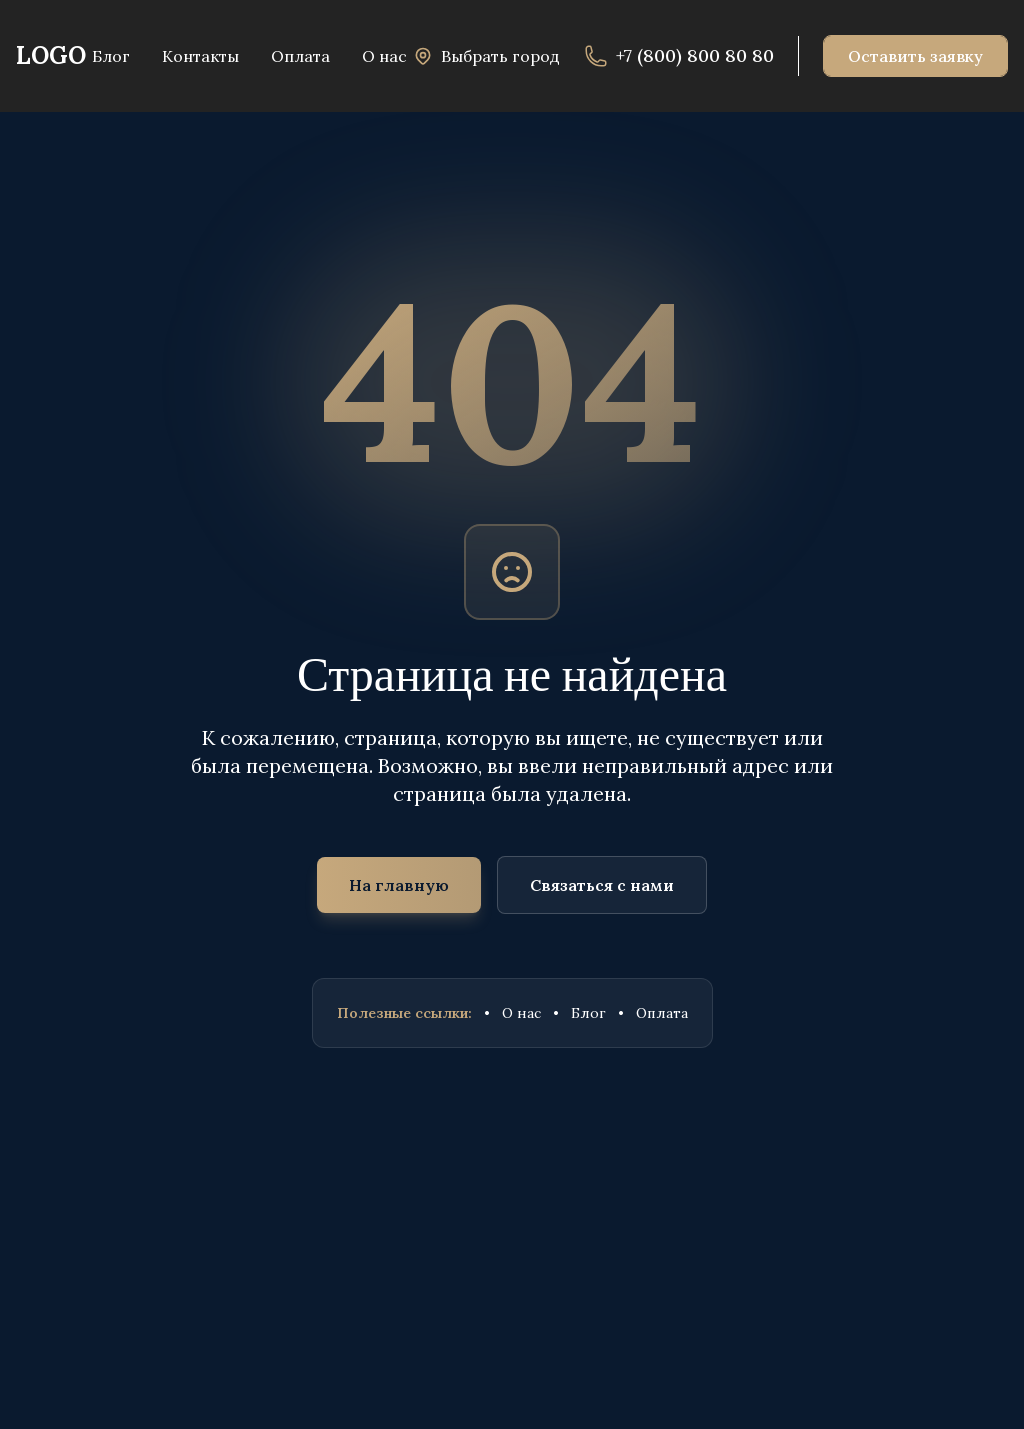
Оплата (662, 1013)
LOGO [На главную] (51, 55)
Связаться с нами (602, 885)
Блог (588, 1013)
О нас (521, 1013)
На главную (399, 885)
